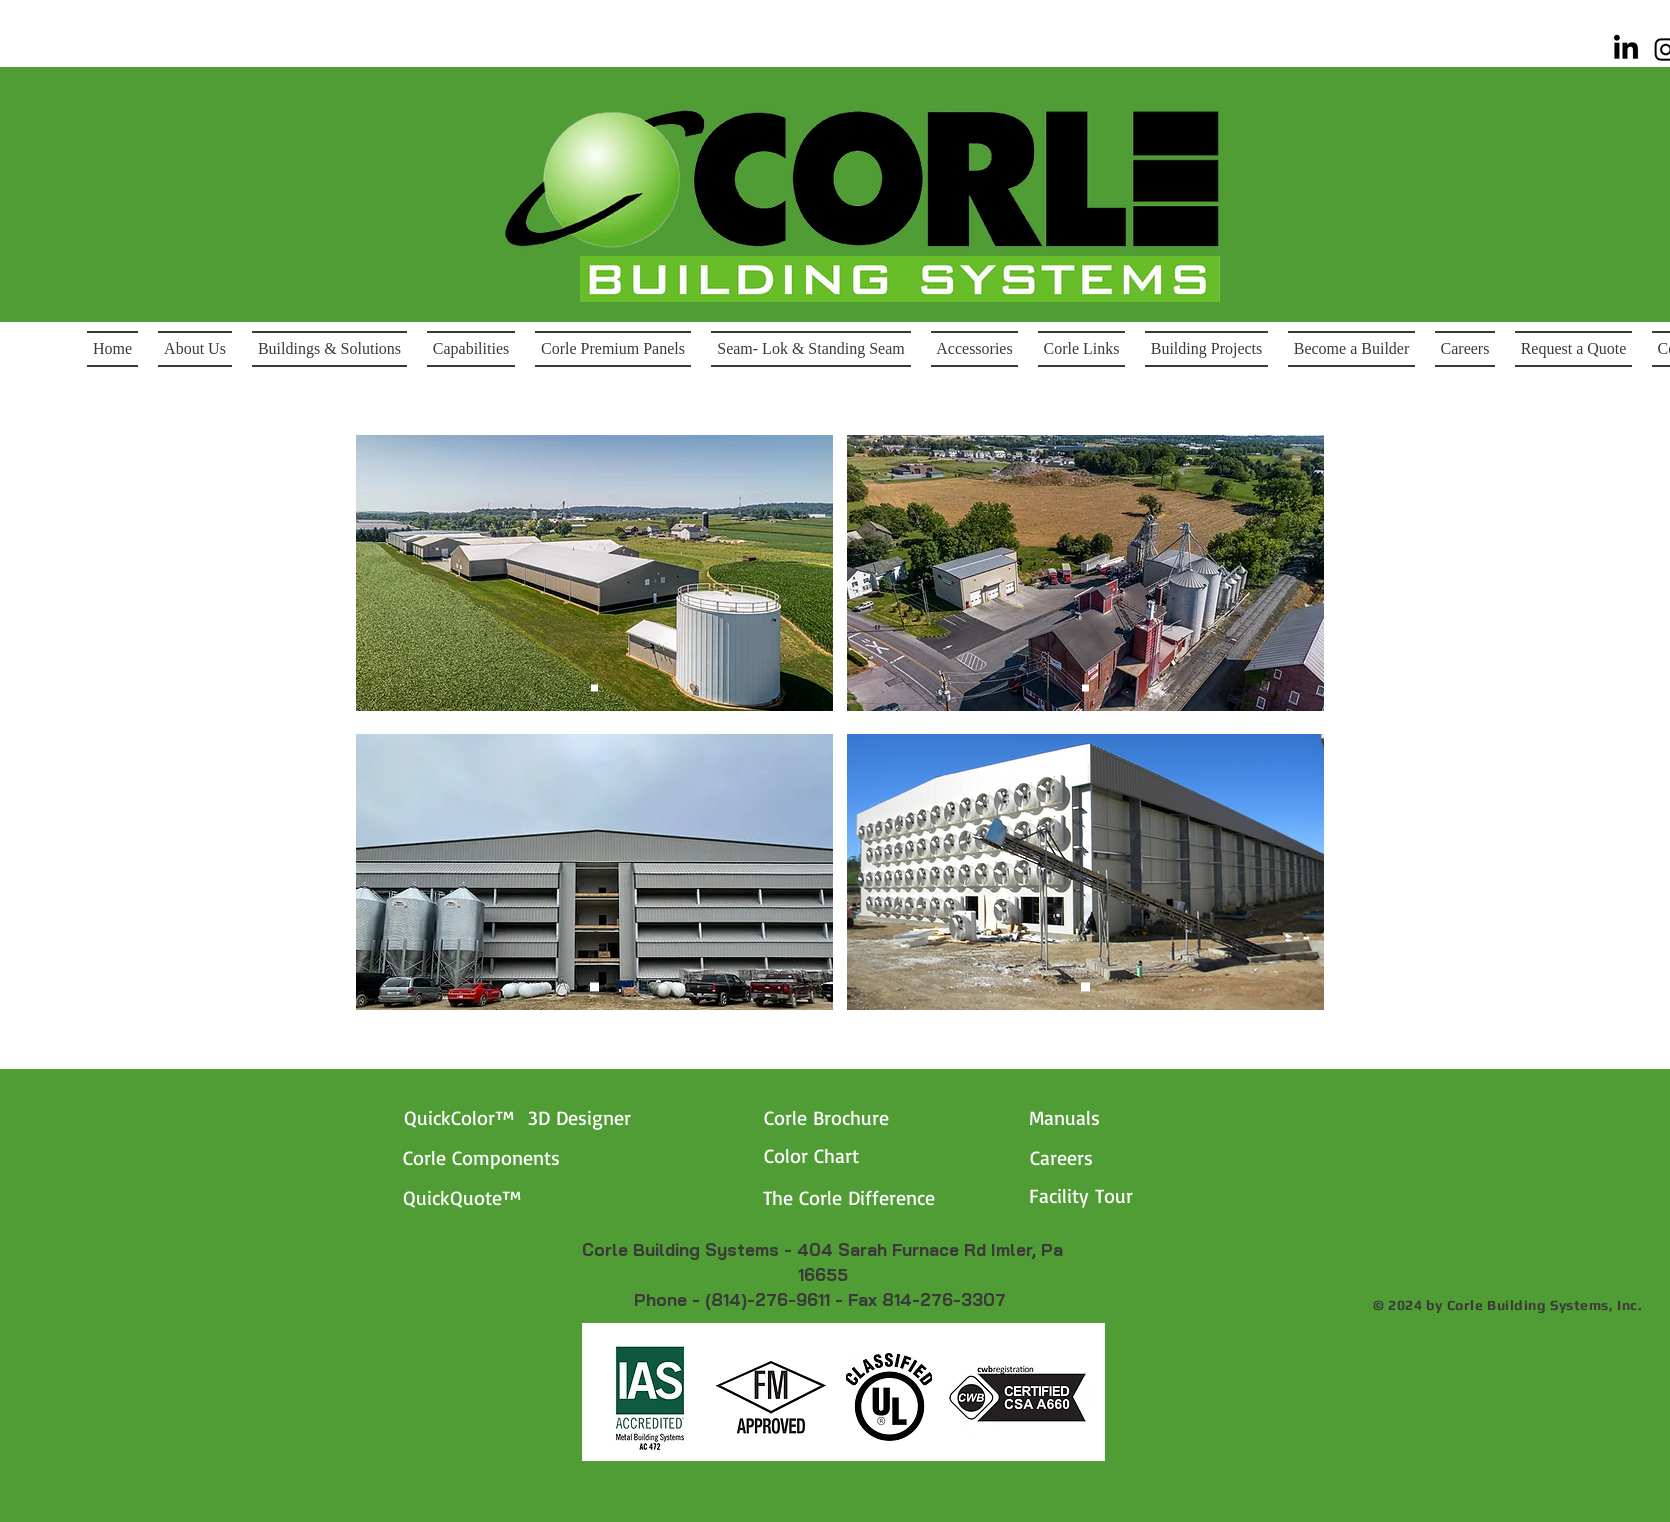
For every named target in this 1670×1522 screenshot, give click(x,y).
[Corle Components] (523, 1157)
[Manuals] (1125, 1117)
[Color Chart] (860, 1155)
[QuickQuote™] (499, 1197)
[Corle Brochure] (860, 1117)
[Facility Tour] (1125, 1195)
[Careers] (1073, 1157)
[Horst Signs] (1085, 688)
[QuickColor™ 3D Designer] (550, 1117)
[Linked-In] (1626, 49)
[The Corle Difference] (886, 1197)
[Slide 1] (594, 688)
